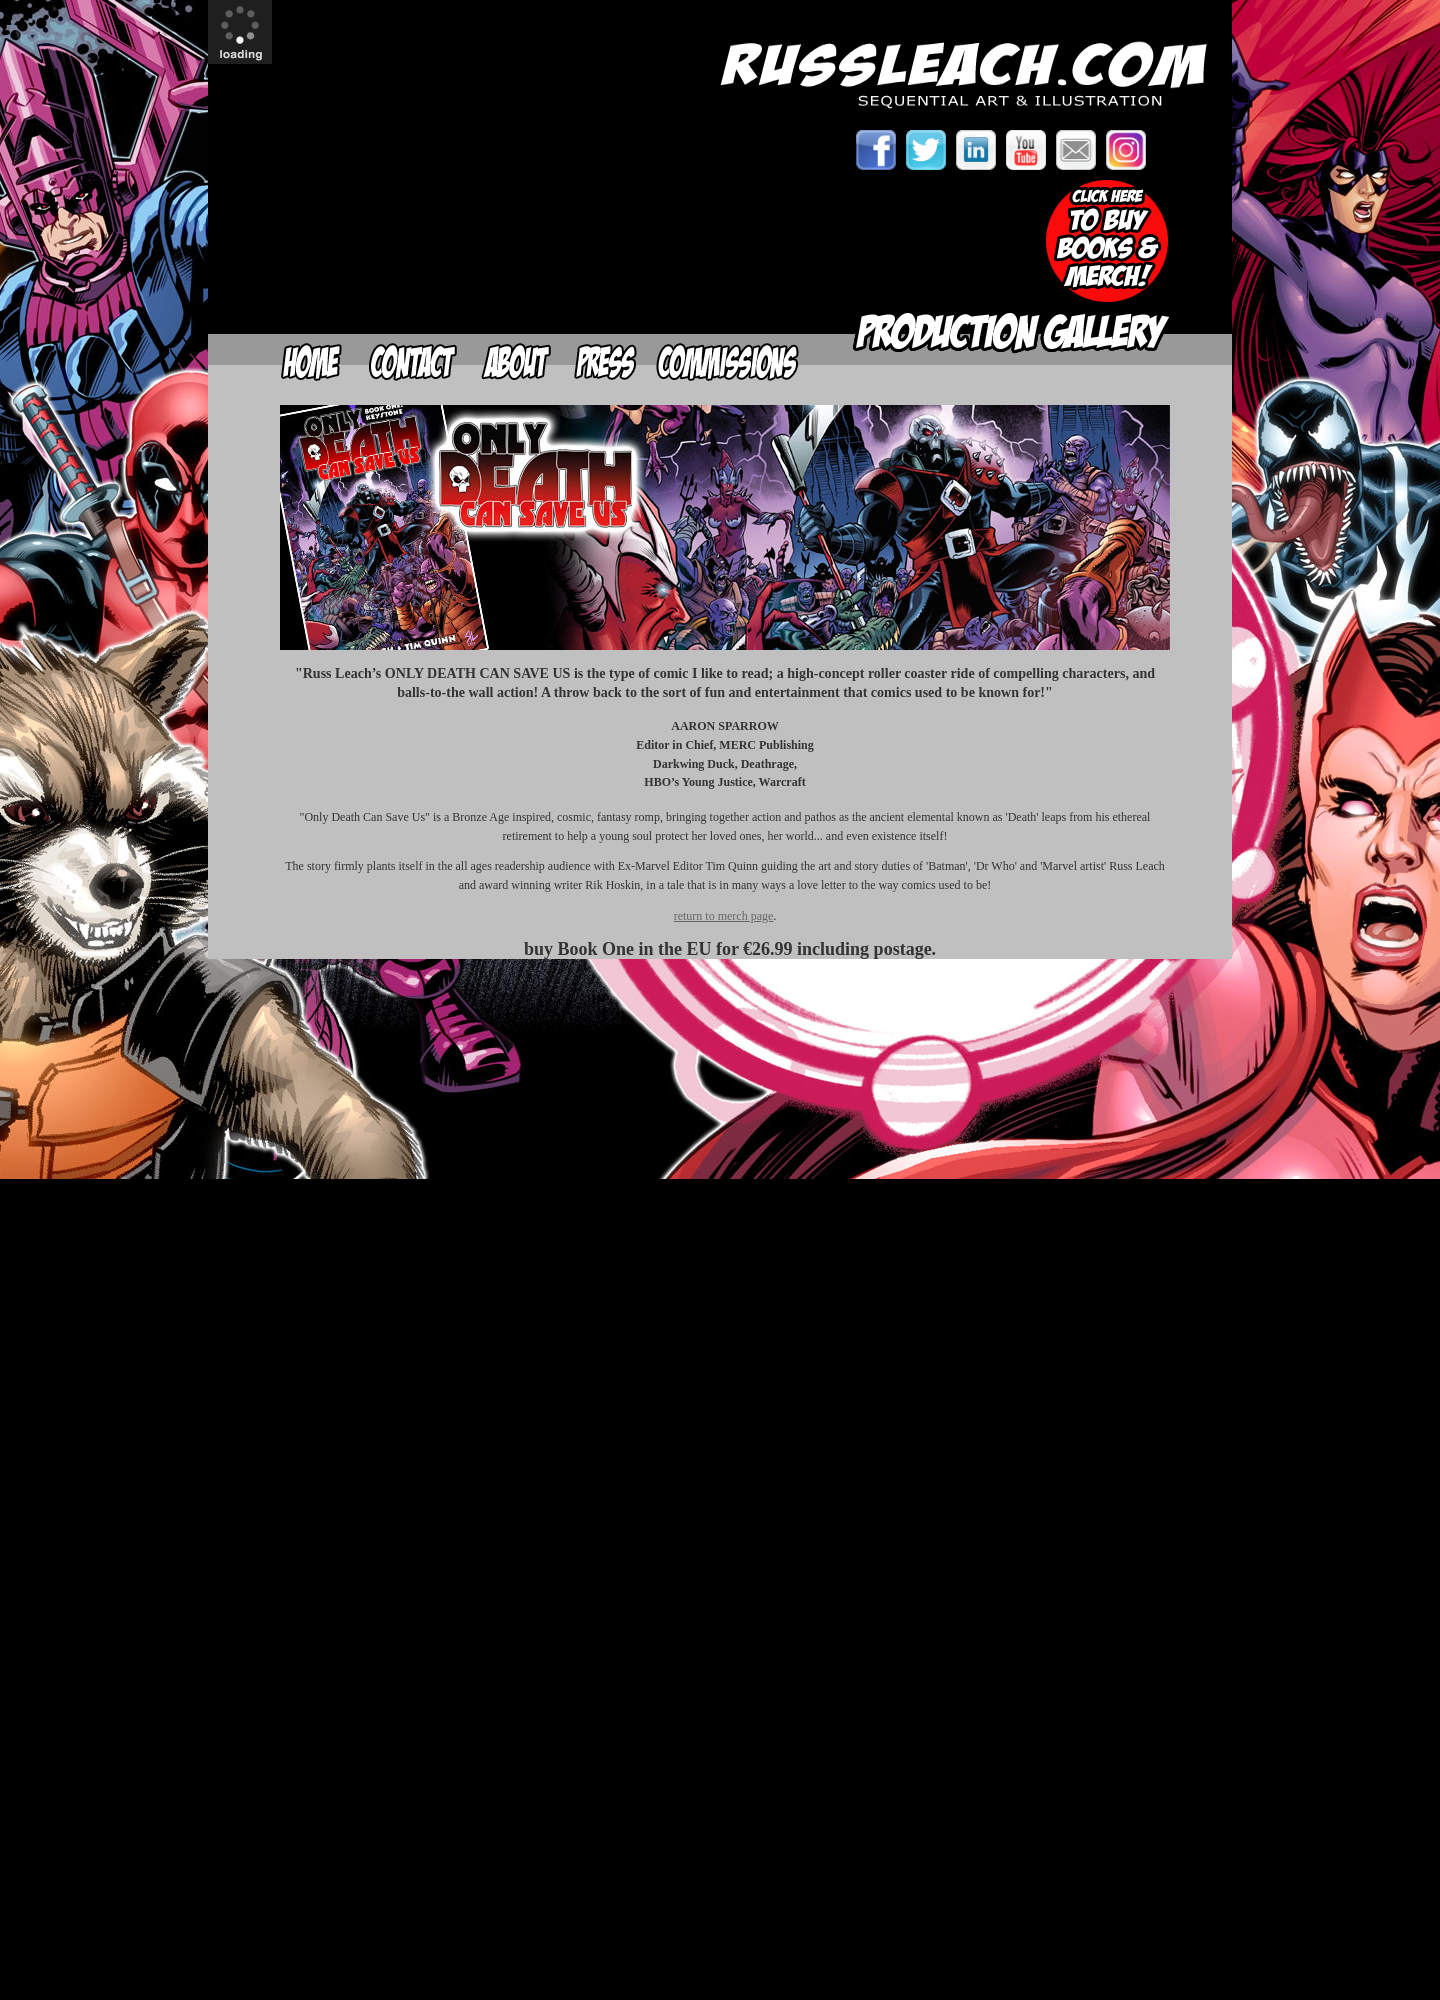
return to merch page (724, 916)
